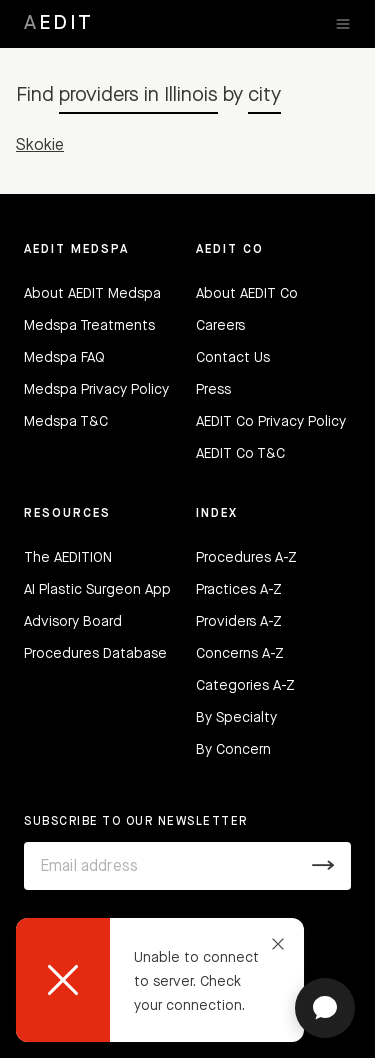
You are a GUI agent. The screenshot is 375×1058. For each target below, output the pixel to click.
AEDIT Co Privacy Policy (271, 422)
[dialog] (160, 980)
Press (213, 390)
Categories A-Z (245, 686)
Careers (220, 326)
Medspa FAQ (64, 358)
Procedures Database (95, 654)
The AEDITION (68, 558)
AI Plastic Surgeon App (97, 590)
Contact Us (233, 358)
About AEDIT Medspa (92, 294)
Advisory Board (73, 622)
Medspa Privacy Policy (96, 390)
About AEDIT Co (247, 294)
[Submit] (323, 866)
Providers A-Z (239, 622)
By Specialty (236, 718)
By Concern (233, 750)
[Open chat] (325, 1008)
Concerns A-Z (240, 654)
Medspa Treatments (89, 326)
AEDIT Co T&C (240, 454)
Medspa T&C (66, 422)
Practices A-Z (239, 590)
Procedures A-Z (246, 558)
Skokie (40, 146)
